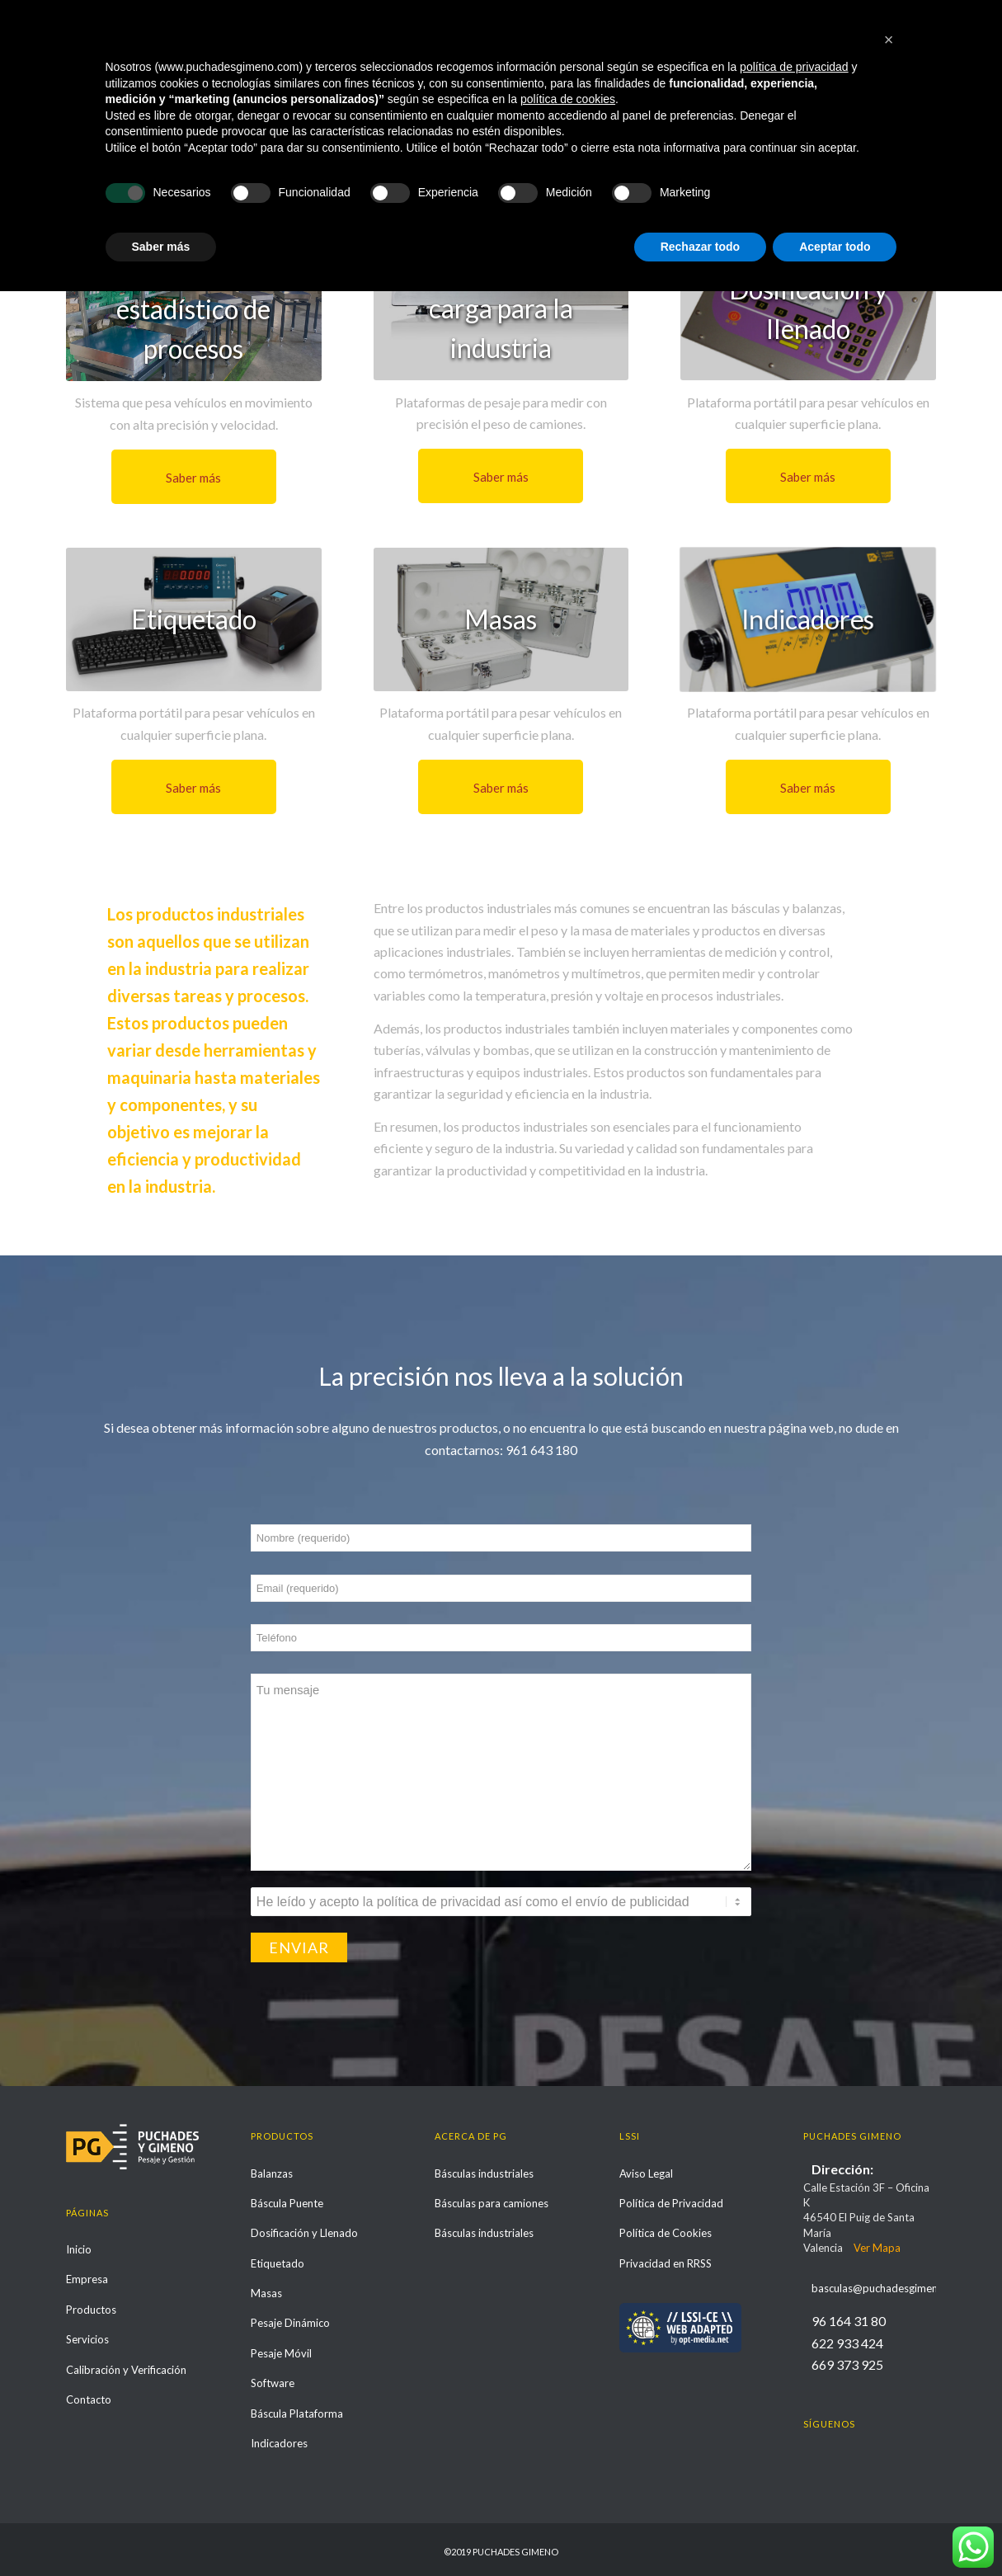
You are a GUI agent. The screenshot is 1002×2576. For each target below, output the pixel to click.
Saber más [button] (161, 2530)
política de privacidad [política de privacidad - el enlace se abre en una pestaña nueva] (794, 2351)
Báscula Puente (287, 2203)
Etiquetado (277, 2263)
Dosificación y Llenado (304, 2232)
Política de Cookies (665, 2232)
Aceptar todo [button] (834, 2530)
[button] (889, 2324)
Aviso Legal (646, 2173)
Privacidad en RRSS (665, 2263)
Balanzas (272, 2173)
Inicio (785, 97)
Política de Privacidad (671, 2203)
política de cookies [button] (567, 2383)
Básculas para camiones (491, 2203)
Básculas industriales (484, 2173)
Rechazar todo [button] (700, 2530)
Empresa (87, 2279)
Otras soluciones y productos (157, 96)
